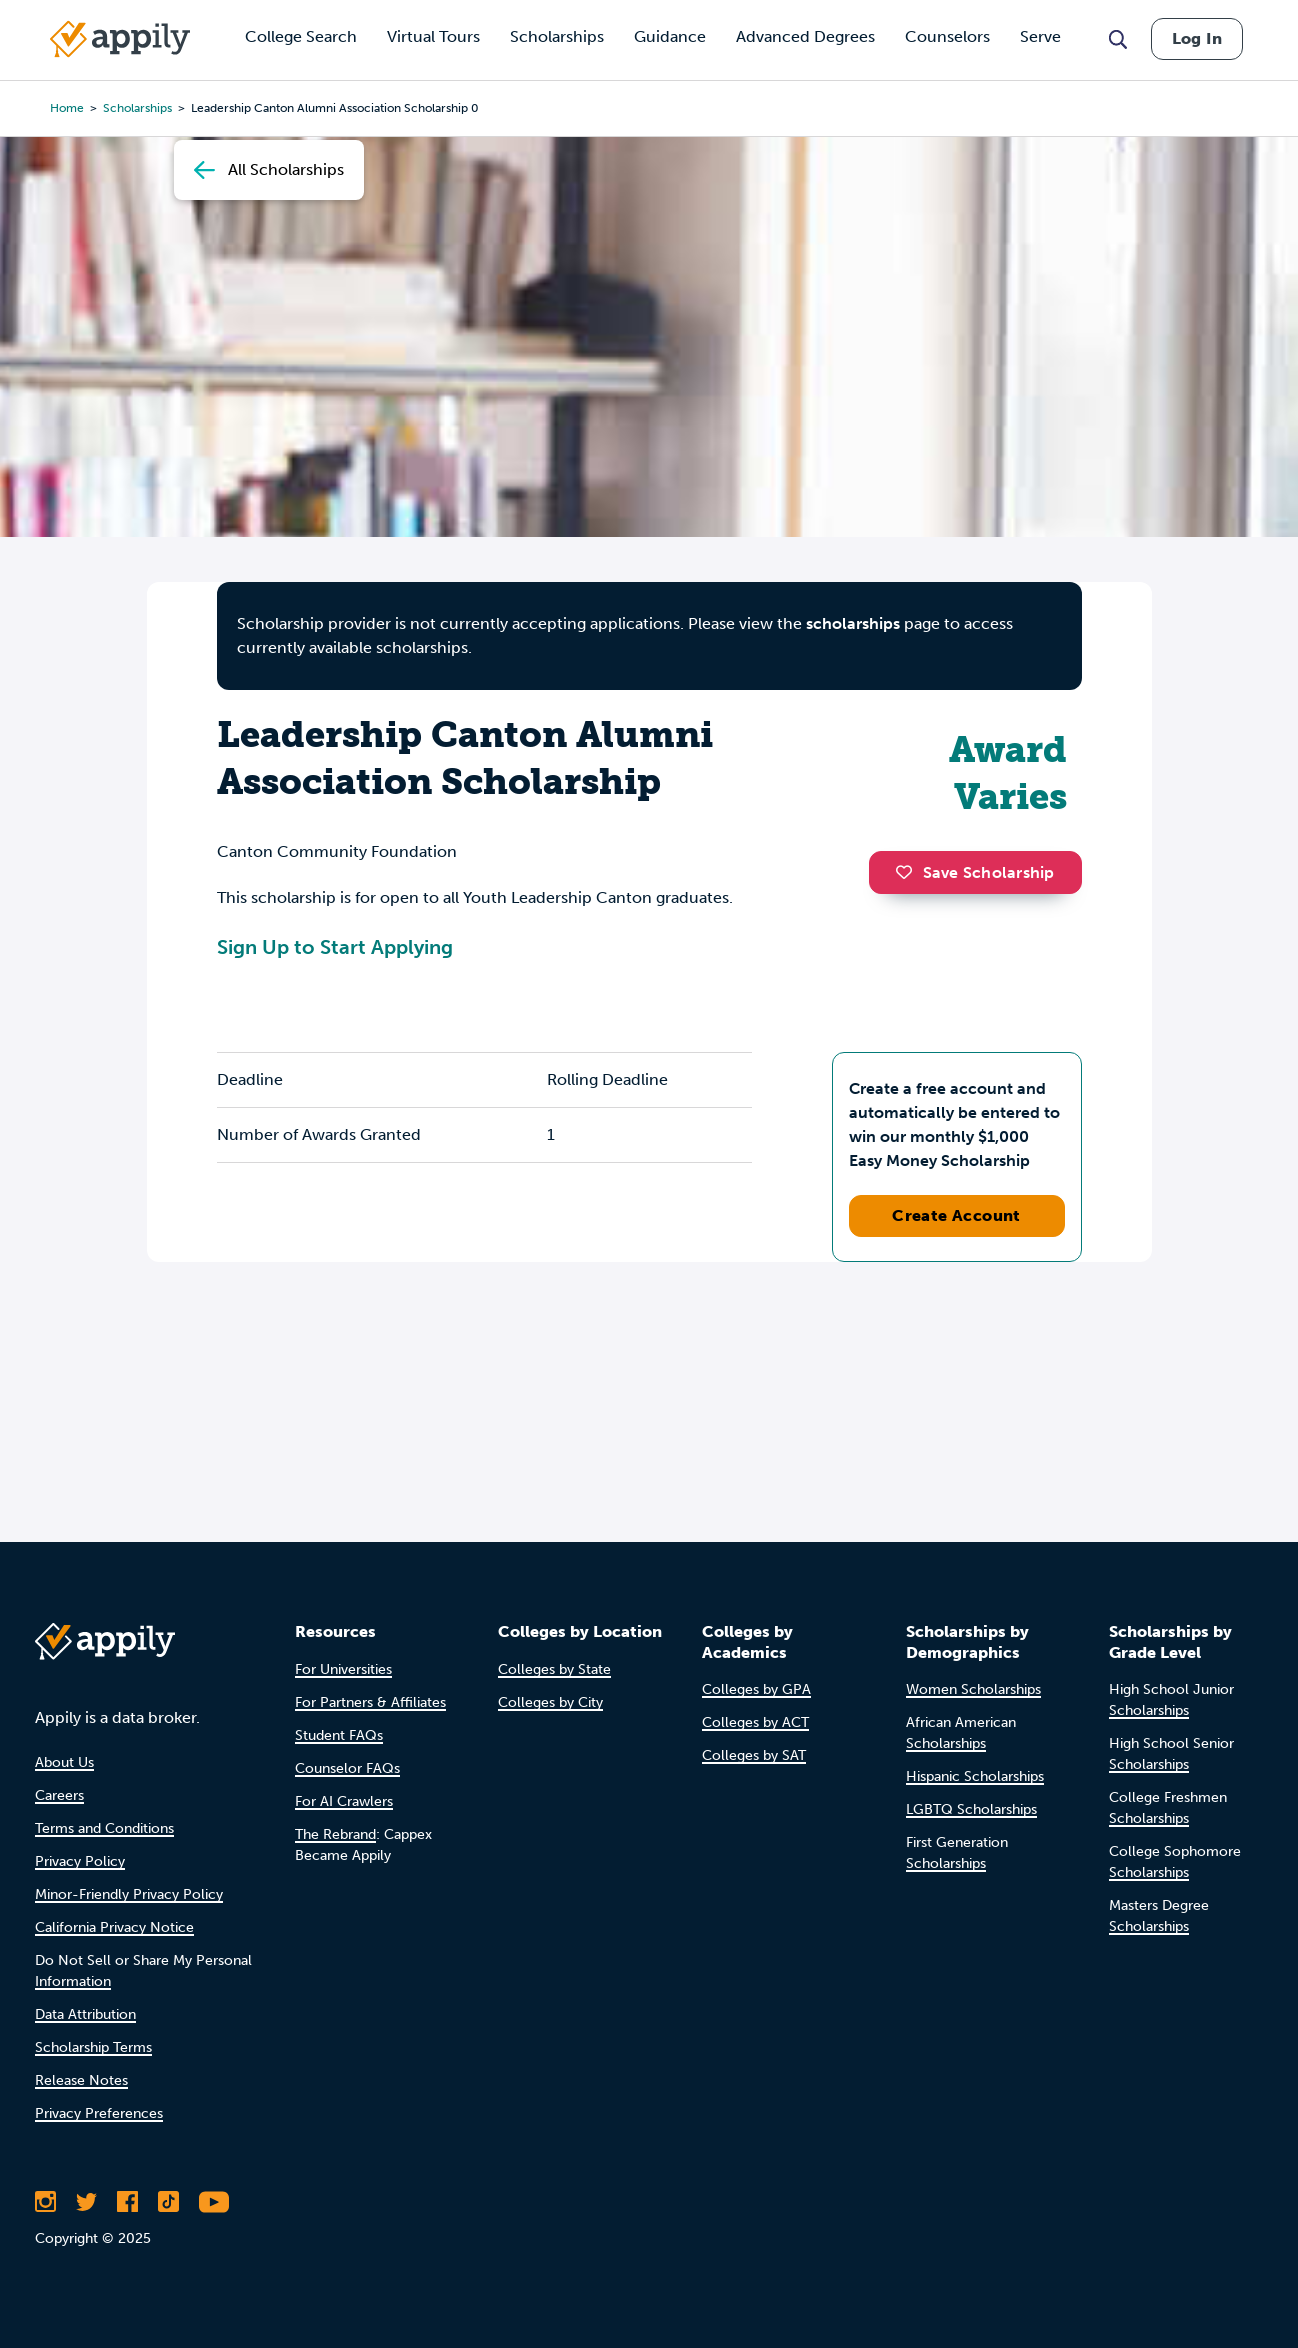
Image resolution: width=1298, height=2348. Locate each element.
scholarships (853, 623)
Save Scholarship (975, 872)
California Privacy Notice (114, 1927)
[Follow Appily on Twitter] (86, 2202)
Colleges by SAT (754, 1755)
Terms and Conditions (104, 1828)
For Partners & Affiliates (370, 1702)
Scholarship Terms (93, 2047)
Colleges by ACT (755, 1722)
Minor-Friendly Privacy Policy (129, 1894)
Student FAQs (339, 1735)
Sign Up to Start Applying (335, 947)
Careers (59, 1795)
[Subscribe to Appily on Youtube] (214, 2202)
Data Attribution (85, 2014)
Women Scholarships (973, 1689)
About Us (64, 1762)
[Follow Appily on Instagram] (45, 2202)
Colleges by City (550, 1702)
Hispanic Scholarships (975, 1776)
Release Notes (81, 2080)
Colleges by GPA (756, 1689)
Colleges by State (554, 1669)
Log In (1197, 38)
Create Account (956, 1215)
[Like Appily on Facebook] (127, 2202)
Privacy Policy (80, 1861)
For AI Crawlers (344, 1801)
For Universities (343, 1669)
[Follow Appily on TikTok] (168, 2202)
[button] (909, 872)
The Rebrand (335, 1834)
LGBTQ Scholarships (971, 1809)
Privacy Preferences (99, 2113)
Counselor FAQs (347, 1768)
